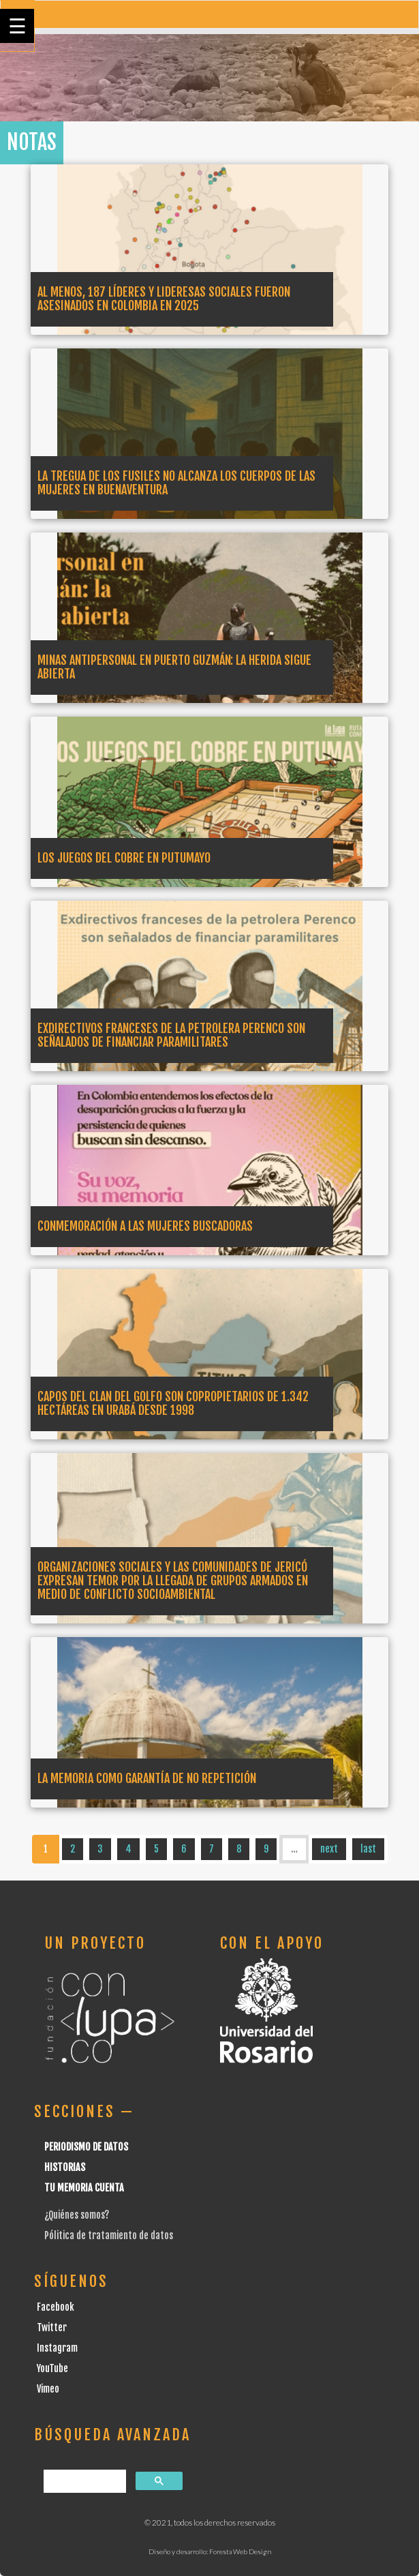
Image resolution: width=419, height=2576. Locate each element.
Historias (64, 2167)
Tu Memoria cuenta (84, 2187)
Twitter (52, 2327)
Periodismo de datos (86, 2147)
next (329, 1849)
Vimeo (48, 2389)
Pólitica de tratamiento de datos (108, 2235)
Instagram (57, 2348)
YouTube (52, 2368)
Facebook (55, 2307)
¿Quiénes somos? (76, 2215)
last (368, 1849)
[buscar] (83, 2481)
